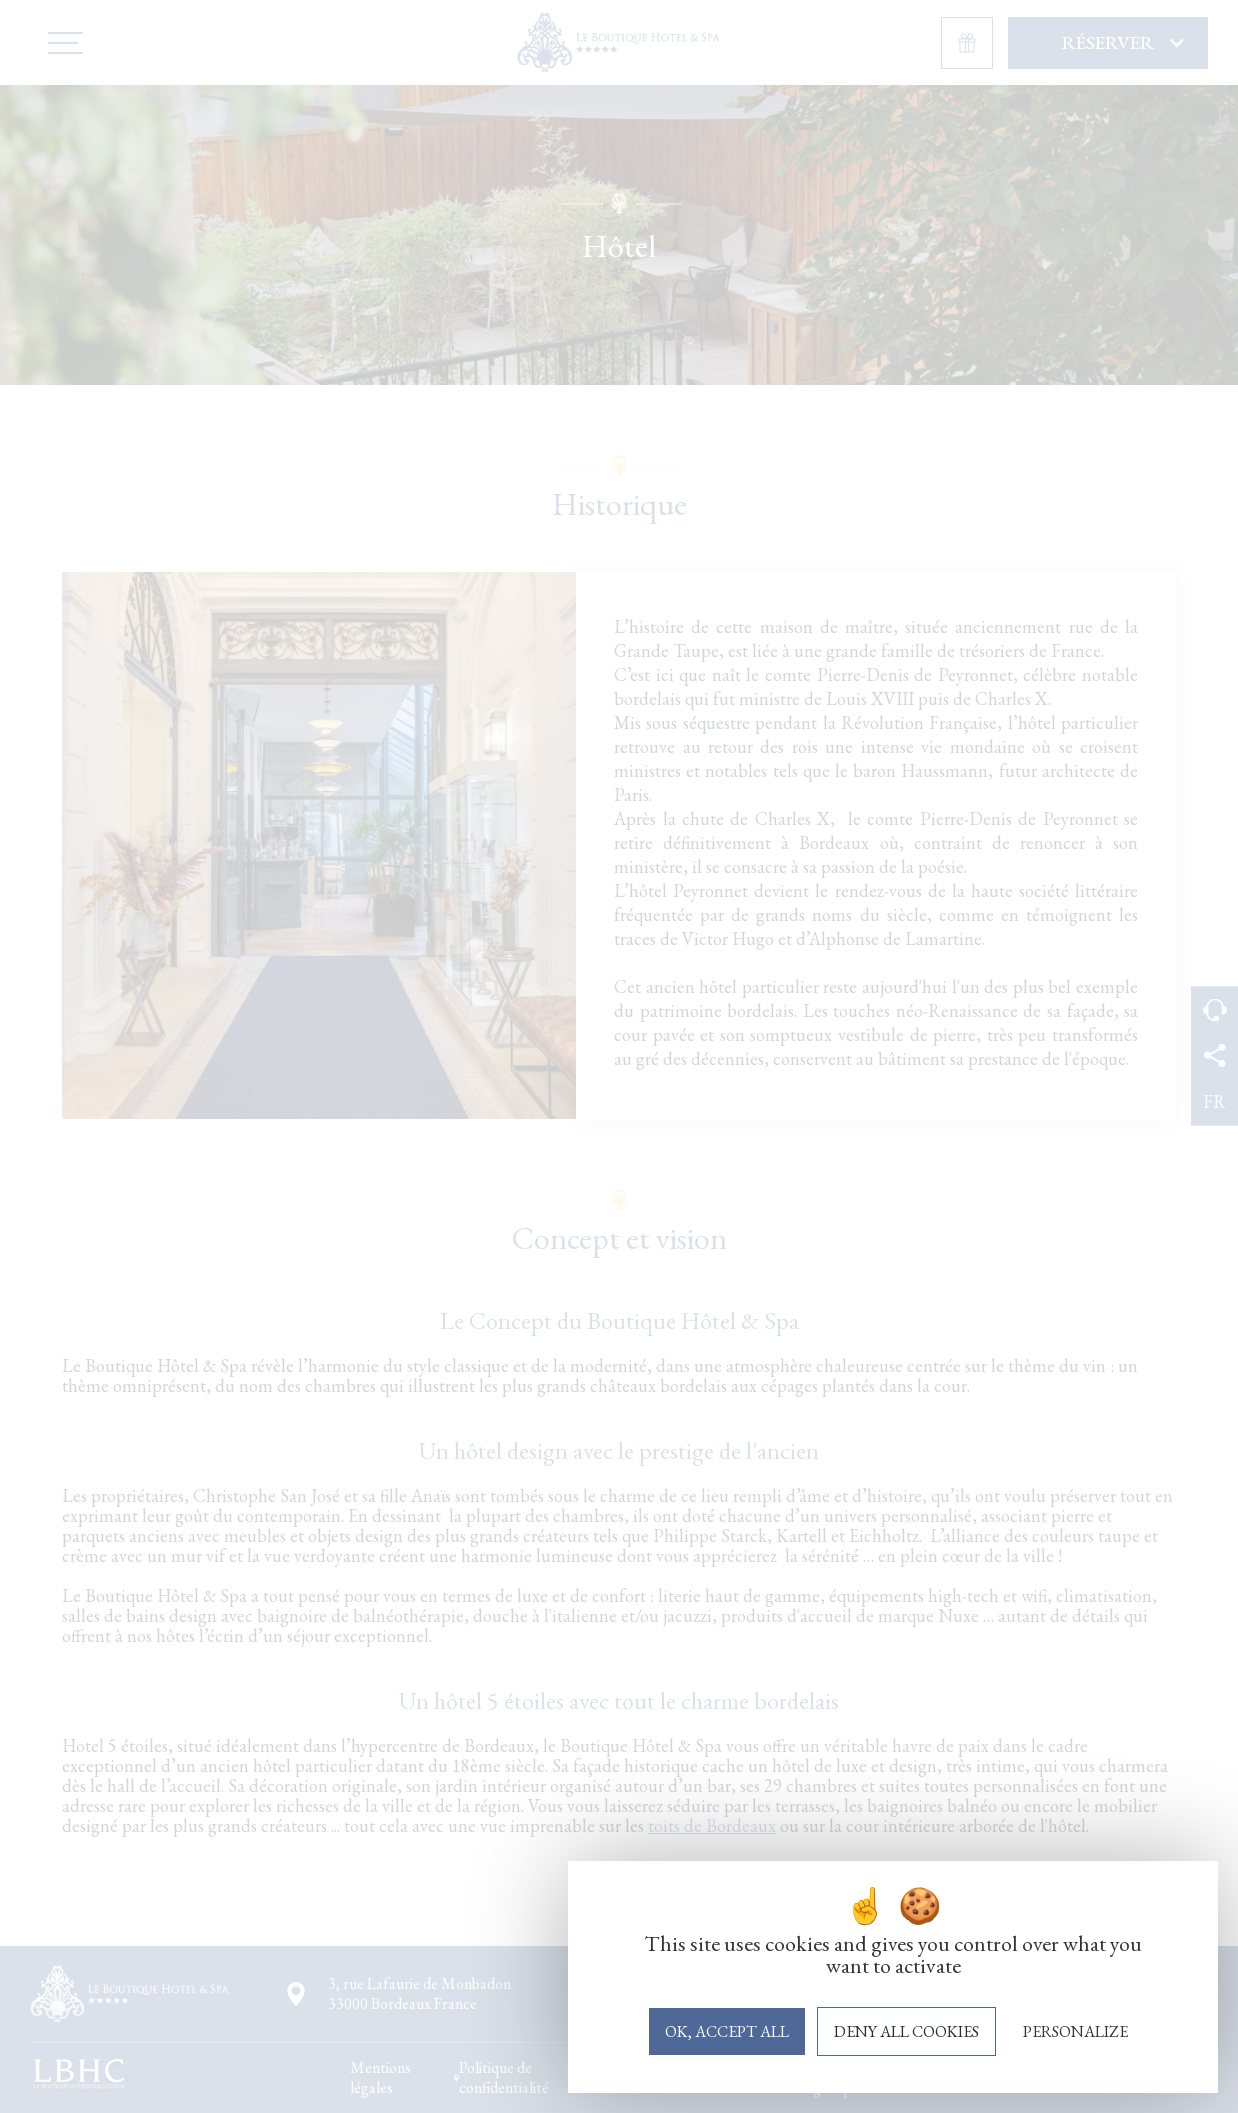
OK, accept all (727, 2031)
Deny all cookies (906, 2031)
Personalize (1075, 2031)
